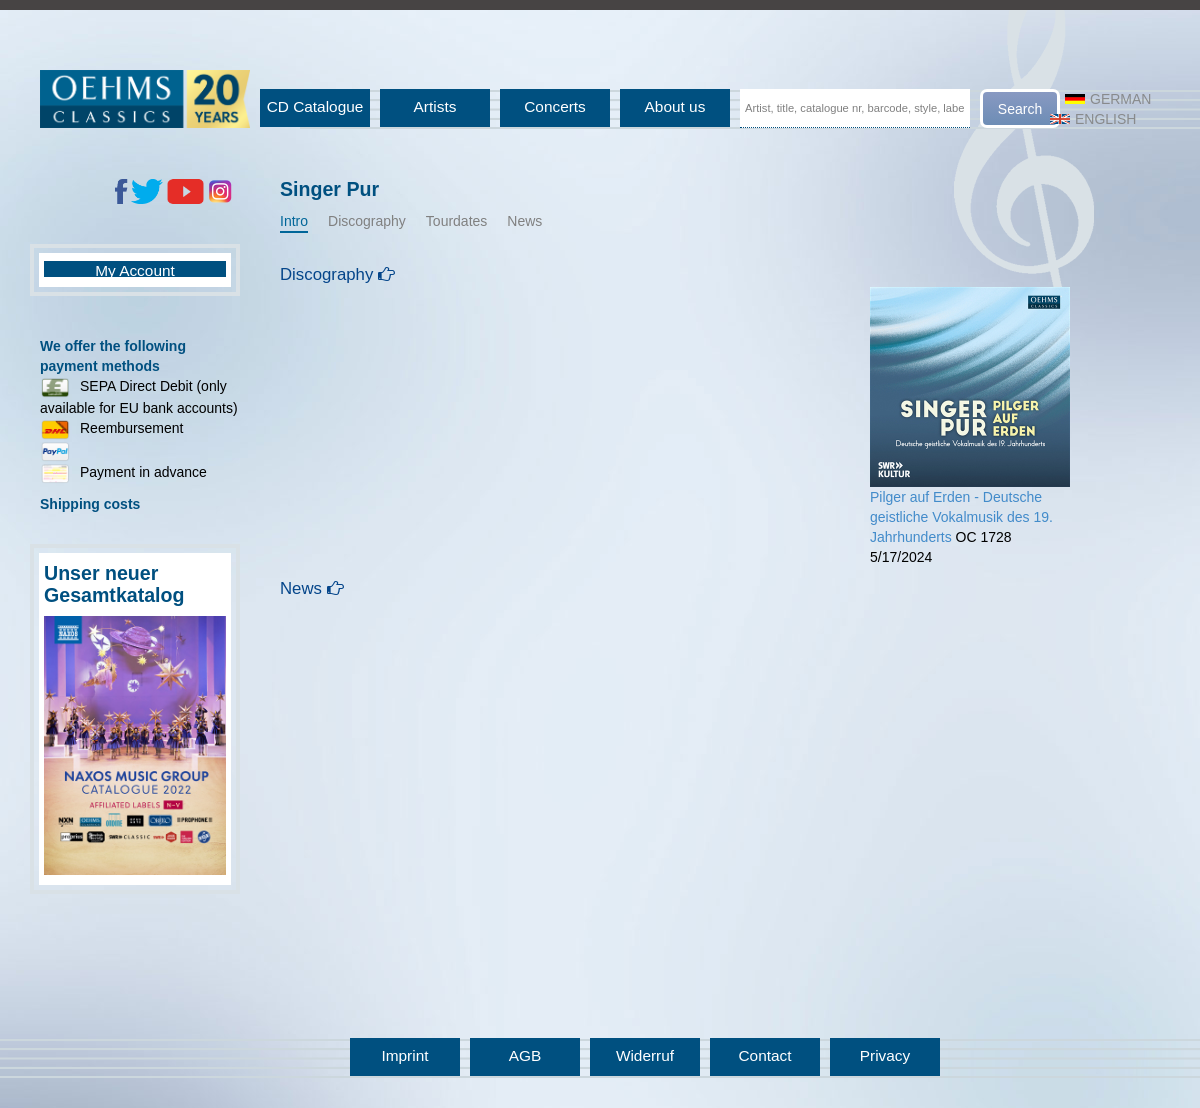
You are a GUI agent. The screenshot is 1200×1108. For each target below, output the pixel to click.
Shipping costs (90, 504)
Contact (764, 1055)
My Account (135, 270)
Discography (367, 221)
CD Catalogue (315, 106)
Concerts (555, 106)
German (1108, 99)
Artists (435, 106)
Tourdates (456, 221)
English (1093, 119)
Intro (294, 221)
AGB (525, 1055)
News (524, 221)
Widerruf (645, 1055)
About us (675, 106)
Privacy (885, 1055)
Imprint (404, 1055)
